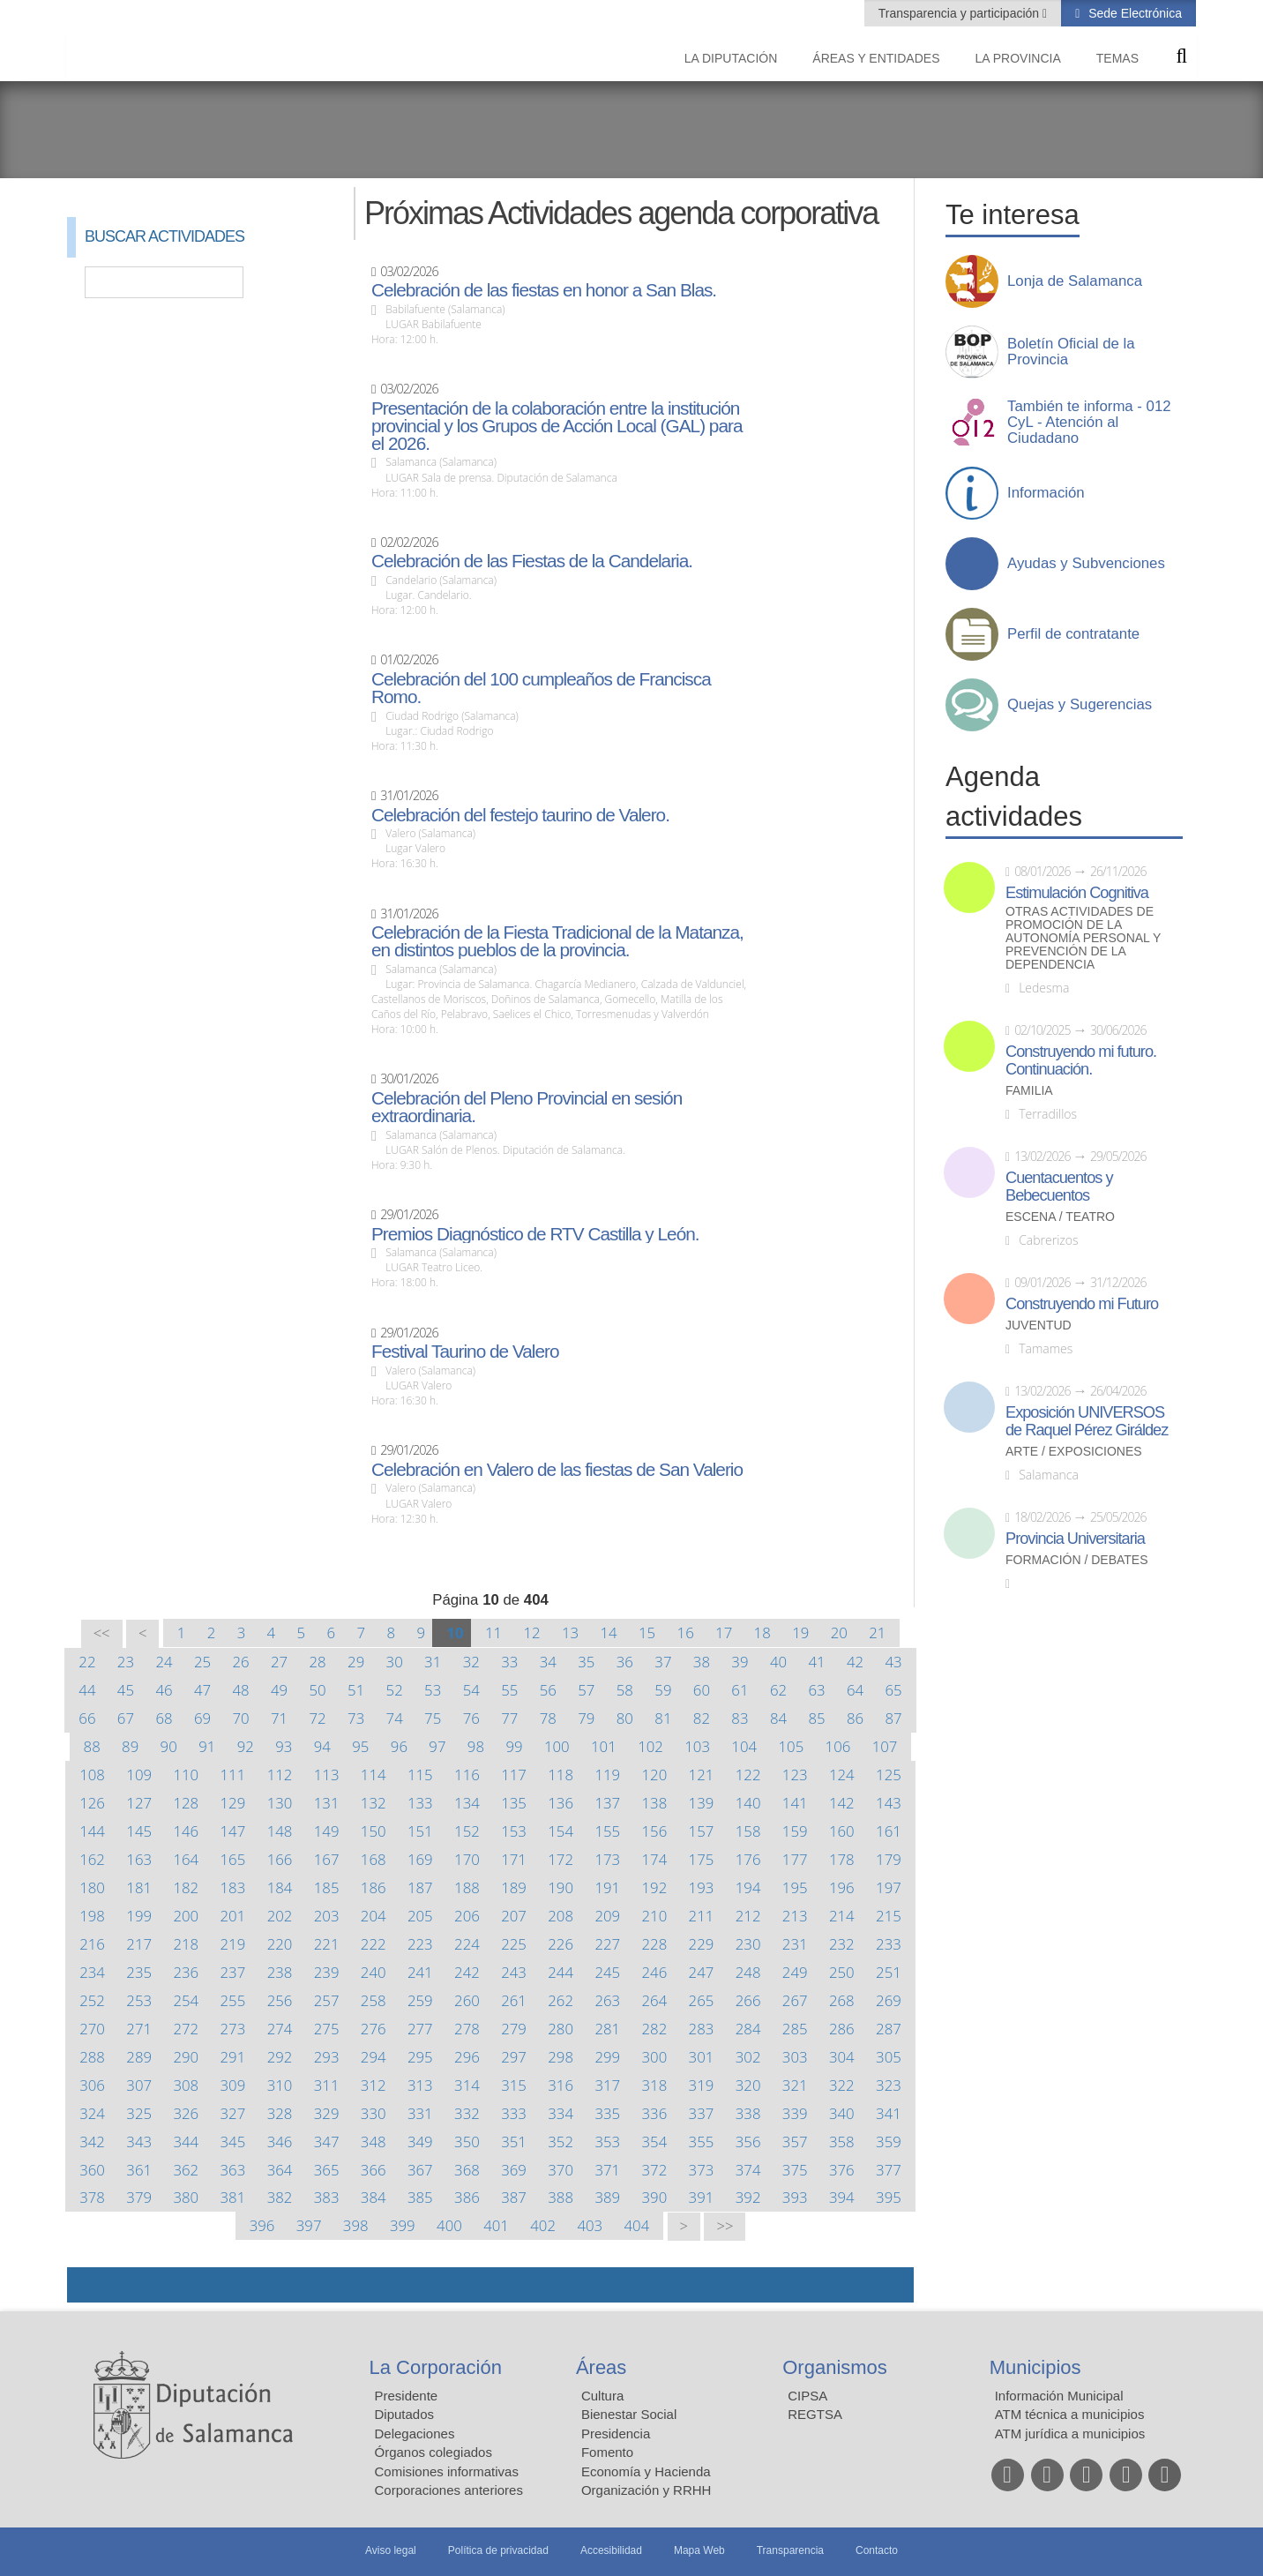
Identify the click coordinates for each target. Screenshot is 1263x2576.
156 (655, 1831)
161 (888, 1831)
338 (748, 2113)
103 (697, 1746)
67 (125, 1718)
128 (185, 1803)
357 (795, 2141)
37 (662, 1661)
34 (548, 1661)
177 (795, 1859)
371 (607, 2170)
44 (86, 1690)
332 (467, 2113)
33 (509, 1661)
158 (748, 1831)
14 (608, 1632)
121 (701, 1774)
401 (496, 2225)
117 (514, 1774)
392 (748, 2197)
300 (655, 2057)
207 (514, 1916)
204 (373, 1916)
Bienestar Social (628, 2414)
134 (467, 1803)
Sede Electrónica (1133, 13)
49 (279, 1690)
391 (701, 2197)
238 (280, 1972)
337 (701, 2113)
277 (420, 2028)
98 (475, 1746)
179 (888, 1859)
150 (373, 1831)
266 (748, 2000)
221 (327, 1944)
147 (233, 1831)
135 (514, 1803)
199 (139, 1916)
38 (701, 1661)
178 (842, 1859)
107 (885, 1746)
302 (748, 2057)
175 (701, 1859)
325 (139, 2113)
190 (560, 1887)
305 (888, 2057)
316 (560, 2085)
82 (701, 1718)
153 (514, 1831)
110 (185, 1774)
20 (839, 1632)
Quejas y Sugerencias (1079, 705)
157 (701, 1831)
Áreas (601, 2367)
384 (373, 2197)
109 (139, 1774)
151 (420, 1831)
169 (420, 1859)
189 (514, 1887)
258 (373, 2000)
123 (795, 1774)
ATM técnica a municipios (1070, 2414)
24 (163, 1661)
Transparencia (790, 2550)
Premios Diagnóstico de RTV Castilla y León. (535, 1234)
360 (92, 2170)
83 (739, 1718)
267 (795, 2000)
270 (92, 2028)
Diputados (405, 2414)
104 (744, 1746)
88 (92, 1746)
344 (185, 2141)
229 (701, 1944)
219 (233, 1944)
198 (92, 1916)
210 (655, 1916)
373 (701, 2170)
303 (795, 2057)
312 (373, 2085)
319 (701, 2085)
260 (467, 2000)
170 (467, 1859)
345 (233, 2141)
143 (888, 1803)
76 (471, 1718)
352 (560, 2141)
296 (467, 2057)
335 (607, 2113)
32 (471, 1661)
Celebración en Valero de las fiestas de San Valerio (557, 1470)
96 (399, 1746)
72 (318, 1718)
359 (888, 2141)
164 (185, 1859)
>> (724, 2226)
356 (748, 2141)
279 (514, 2028)
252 (92, 2000)
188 (467, 1887)
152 (467, 1831)
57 (586, 1690)
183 (233, 1887)
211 (701, 1916)
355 (701, 2141)
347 (327, 2141)
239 (327, 1972)
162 (92, 1859)
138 (655, 1803)
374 (748, 2170)
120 (655, 1774)
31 (432, 1661)
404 (637, 2225)
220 (280, 1944)
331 (420, 2113)
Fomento (607, 2452)
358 (842, 2141)
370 (560, 2170)
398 (356, 2225)
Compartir (89, 2285)
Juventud (1038, 1325)
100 (557, 1746)
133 (420, 1803)
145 (139, 1831)
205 (420, 1916)
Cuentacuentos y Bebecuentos (1059, 1186)
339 (795, 2113)
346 (280, 2141)
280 (560, 2028)
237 (233, 1972)
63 (816, 1690)
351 (514, 2141)
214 (842, 1916)
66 (86, 1718)
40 (778, 1661)
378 (92, 2197)
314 (467, 2085)
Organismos (834, 2367)
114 (373, 1774)
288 (92, 2057)
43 (893, 1661)
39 (739, 1661)
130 (280, 1803)
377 (888, 2170)
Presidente (406, 2395)
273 (233, 2028)
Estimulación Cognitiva (1076, 893)
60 (701, 1690)
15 (647, 1632)
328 (280, 2113)
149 (327, 1831)
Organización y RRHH (646, 2489)
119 (607, 1774)
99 (513, 1746)
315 (514, 2085)
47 (202, 1690)
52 (394, 1690)
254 (185, 2000)
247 (701, 1972)
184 (280, 1887)
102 (650, 1746)
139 (701, 1803)
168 (373, 1859)
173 (607, 1859)
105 (790, 1746)
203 (327, 1916)
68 (163, 1718)
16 (685, 1632)
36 (625, 1661)
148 (280, 1831)
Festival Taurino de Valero (465, 1351)
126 (92, 1803)
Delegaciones (415, 2433)
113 (327, 1774)
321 (795, 2085)
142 (842, 1803)
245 (607, 1972)
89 (130, 1746)
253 (139, 2000)
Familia (1029, 1090)
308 (185, 2085)
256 (280, 2000)
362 (185, 2170)
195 (795, 1887)
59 (662, 1690)
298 (560, 2057)
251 (888, 1972)
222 (373, 1944)
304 (842, 2057)
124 (842, 1774)
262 (560, 2000)
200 (185, 1916)
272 (185, 2028)
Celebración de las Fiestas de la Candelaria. (531, 561)
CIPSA (807, 2395)
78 (548, 1718)
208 (560, 1916)
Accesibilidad (611, 2550)
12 (531, 1632)
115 (420, 1774)
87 (893, 1718)
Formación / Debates (1076, 1560)
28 (318, 1661)
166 (280, 1859)
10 (454, 1632)
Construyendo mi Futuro (1081, 1304)
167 (327, 1859)
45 (125, 1690)
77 (509, 1718)
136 (560, 1803)
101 (604, 1746)
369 (514, 2170)
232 (842, 1944)
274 (280, 2028)
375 (795, 2170)
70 (240, 1718)
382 (280, 2197)
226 (560, 1944)
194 (748, 1887)
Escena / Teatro (1060, 1217)
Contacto (877, 2550)
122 (748, 1774)
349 (420, 2141)
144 (92, 1831)
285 (795, 2028)
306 (92, 2085)
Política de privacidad (498, 2550)
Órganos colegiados (433, 2452)
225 (514, 1944)
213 (795, 1916)
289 (139, 2057)
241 (420, 1972)
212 (748, 1916)
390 (655, 2197)
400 (449, 2225)
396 (262, 2225)
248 (748, 1972)
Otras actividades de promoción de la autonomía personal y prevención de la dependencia (1083, 938)
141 (795, 1803)
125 (888, 1774)
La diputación (731, 58)
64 (855, 1690)
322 (842, 2085)
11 (493, 1632)
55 (509, 1690)
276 (373, 2028)
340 (842, 2113)
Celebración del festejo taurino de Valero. (520, 815)
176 (748, 1859)
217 (139, 1944)
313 (420, 2085)
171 (514, 1859)
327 (233, 2113)
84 (778, 1718)
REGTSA (815, 2414)
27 (279, 1661)
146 (185, 1831)
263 (607, 2000)
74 (394, 1718)
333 (514, 2113)
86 (855, 1718)
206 (467, 1916)
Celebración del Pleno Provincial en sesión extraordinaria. (526, 1107)
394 (842, 2197)
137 (607, 1803)
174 (655, 1859)
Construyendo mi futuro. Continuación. (1080, 1060)
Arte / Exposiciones (1073, 1451)
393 (795, 2197)
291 (233, 2057)
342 (92, 2141)
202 (280, 1916)
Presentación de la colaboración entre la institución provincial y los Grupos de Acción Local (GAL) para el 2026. (556, 426)
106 (838, 1746)
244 (560, 1972)
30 (394, 1661)
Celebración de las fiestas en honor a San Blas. (543, 290)
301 (701, 2057)
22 (86, 1661)
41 (816, 1661)
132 (373, 1803)
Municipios (1035, 2367)
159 (795, 1831)
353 (607, 2141)
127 (139, 1803)
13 (570, 1632)
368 (467, 2170)
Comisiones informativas (447, 2471)
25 (202, 1661)
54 (471, 1690)
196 (842, 1887)
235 (139, 1972)
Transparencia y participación (960, 13)
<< (101, 1633)
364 (280, 2170)
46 (163, 1690)
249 (795, 1972)
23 (125, 1661)
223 (420, 1944)
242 (467, 1972)
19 (800, 1632)
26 (240, 1661)
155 (607, 1831)
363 (233, 2170)
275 (327, 2028)
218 (185, 1944)
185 (327, 1887)
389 (607, 2197)
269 (888, 2000)
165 (233, 1859)
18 (762, 1632)
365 (327, 2170)
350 (467, 2141)
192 (655, 1887)
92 (245, 1746)
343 (139, 2141)
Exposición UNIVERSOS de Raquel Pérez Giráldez (1086, 1421)
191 (607, 1887)
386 (467, 2197)
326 (185, 2113)
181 (139, 1887)
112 (280, 1774)
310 (280, 2085)
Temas (1117, 58)
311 (327, 2085)
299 (607, 2057)
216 (92, 1944)
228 (655, 1944)
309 (233, 2085)
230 (748, 1944)
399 (402, 2225)
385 (420, 2197)
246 (655, 1972)
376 (842, 2170)
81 (662, 1718)
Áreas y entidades (875, 58)
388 (560, 2197)
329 (327, 2113)
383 (327, 2197)
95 (360, 1746)
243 (514, 1972)
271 (139, 2028)
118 (560, 1774)
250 (842, 1972)
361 (139, 2170)
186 (373, 1887)
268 (842, 2000)
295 (420, 2057)
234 (92, 1972)
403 (589, 2225)
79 (586, 1718)
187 (420, 1887)
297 (514, 2057)
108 (92, 1774)
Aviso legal (390, 2550)
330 (373, 2113)
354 (655, 2141)
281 (607, 2028)
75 (432, 1718)
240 (373, 1972)
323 (888, 2085)
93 (283, 1746)
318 (655, 2085)
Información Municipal (1059, 2395)
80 (625, 1718)
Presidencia (615, 2433)
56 (548, 1690)
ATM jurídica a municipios (1070, 2433)
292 (280, 2057)
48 (240, 1690)
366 (373, 2170)
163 (139, 1859)
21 (877, 1632)
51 (356, 1690)
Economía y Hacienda (646, 2471)
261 (514, 2000)
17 (723, 1632)
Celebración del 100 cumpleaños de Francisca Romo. (541, 688)
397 (309, 2225)
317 (607, 2085)
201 (233, 1916)
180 (92, 1887)
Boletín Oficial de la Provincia (1071, 352)
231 (795, 1944)
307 (139, 2085)
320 (748, 2085)
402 (543, 2225)
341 (888, 2113)
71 (279, 1718)
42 (855, 1661)
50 (318, 1690)
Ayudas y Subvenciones (1086, 564)
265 (701, 2000)
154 (560, 1831)
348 (373, 2141)
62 (778, 1690)
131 (327, 1803)
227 (607, 1944)
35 (586, 1661)
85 (816, 1718)
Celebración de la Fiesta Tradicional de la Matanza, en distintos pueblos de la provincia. (557, 941)
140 (748, 1803)
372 (655, 2170)
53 (432, 1690)
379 (139, 2197)
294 (373, 2057)
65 (893, 1690)
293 (327, 2057)
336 (655, 2113)
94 (322, 1746)
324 (92, 2113)
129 (233, 1803)
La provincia (1018, 58)
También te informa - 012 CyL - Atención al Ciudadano (1089, 422)
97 (437, 1746)
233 (888, 1944)
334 (560, 2113)
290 (185, 2057)
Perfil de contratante (1073, 634)
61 (739, 1690)
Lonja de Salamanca (1074, 281)
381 (233, 2197)
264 (655, 2000)
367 (420, 2170)
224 (467, 1944)
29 (356, 1661)
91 (206, 1746)
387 (514, 2197)
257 (327, 2000)
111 (233, 1774)
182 (185, 1887)
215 (888, 1916)
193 (701, 1887)
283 (701, 2028)
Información (1046, 493)
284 (748, 2028)
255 (233, 2000)
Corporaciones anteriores (449, 2489)
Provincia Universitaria (1075, 1538)
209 (607, 1916)
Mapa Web (699, 2550)
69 (202, 1718)
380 (185, 2197)
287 (888, 2028)
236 (185, 1972)
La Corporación (436, 2367)
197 (888, 1887)
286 (842, 2028)
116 (467, 1774)
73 (356, 1718)
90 (169, 1746)
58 (625, 1690)
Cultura (602, 2395)
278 (467, 2028)
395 (888, 2197)
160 (842, 1831)
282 (655, 2028)
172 (560, 1859)
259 (420, 2000)
